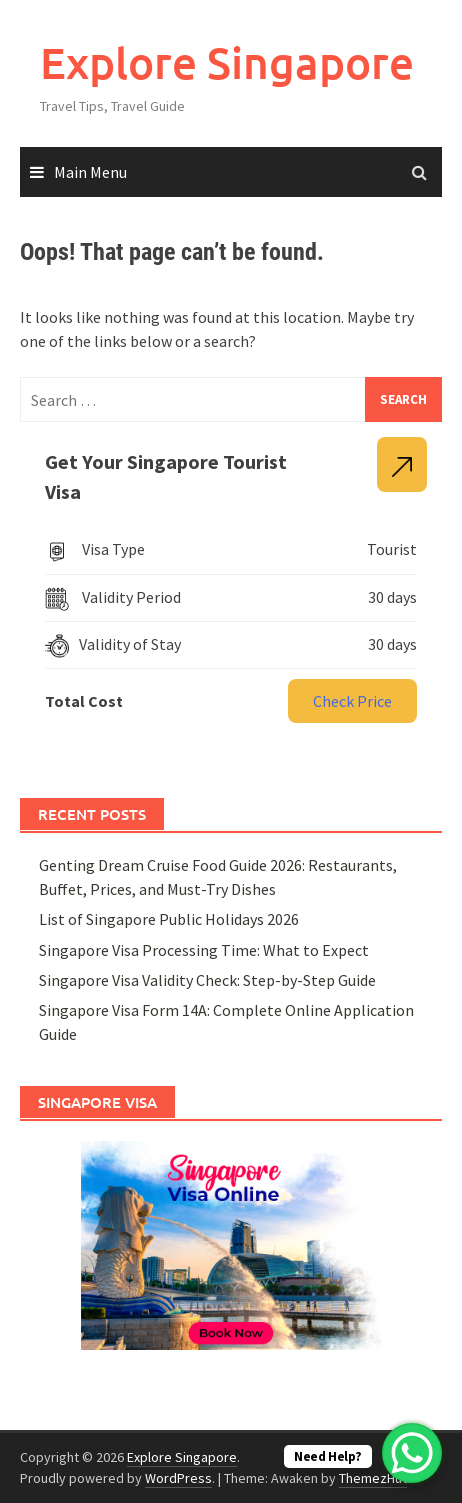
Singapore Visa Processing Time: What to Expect (204, 950)
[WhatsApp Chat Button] (412, 1453)
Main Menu (90, 172)
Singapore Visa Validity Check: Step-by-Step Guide (207, 980)
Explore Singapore (227, 62)
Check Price (352, 701)
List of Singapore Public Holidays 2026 (169, 919)
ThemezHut (373, 1478)
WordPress (178, 1478)
